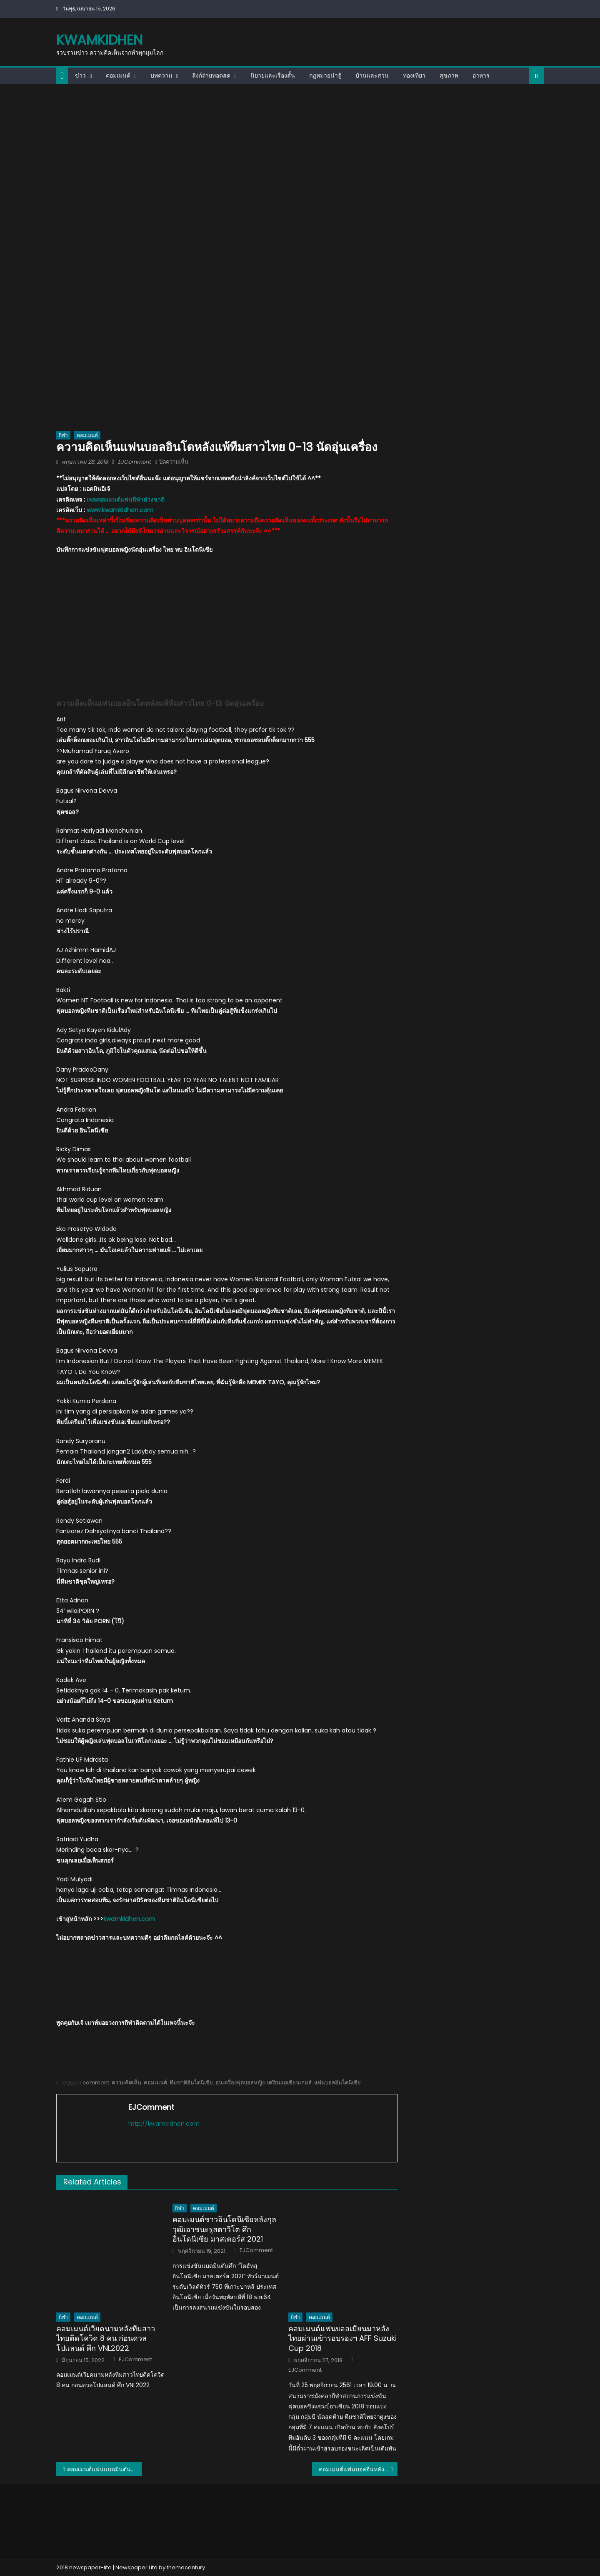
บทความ (161, 75)
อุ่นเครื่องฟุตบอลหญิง (240, 2082)
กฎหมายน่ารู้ (325, 75)
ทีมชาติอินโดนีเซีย (191, 2082)
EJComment (134, 462)
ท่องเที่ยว (414, 75)
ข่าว (80, 75)
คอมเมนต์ (118, 75)
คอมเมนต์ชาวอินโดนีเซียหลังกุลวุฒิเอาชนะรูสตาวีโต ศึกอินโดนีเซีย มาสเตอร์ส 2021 (224, 2229)
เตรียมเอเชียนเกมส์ (289, 2082)
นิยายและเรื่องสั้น (272, 75)
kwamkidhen (99, 39)
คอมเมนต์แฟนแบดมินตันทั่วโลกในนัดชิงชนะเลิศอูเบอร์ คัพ (104, 2469)
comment (95, 2082)
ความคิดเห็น (126, 2082)
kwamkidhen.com (129, 1919)
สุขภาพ (449, 75)
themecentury (186, 2567)
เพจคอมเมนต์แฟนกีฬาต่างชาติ (126, 499)
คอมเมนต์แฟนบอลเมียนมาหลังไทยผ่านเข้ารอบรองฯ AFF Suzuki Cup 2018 (342, 2338)
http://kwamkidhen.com (164, 2123)
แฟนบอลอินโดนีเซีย (337, 2082)
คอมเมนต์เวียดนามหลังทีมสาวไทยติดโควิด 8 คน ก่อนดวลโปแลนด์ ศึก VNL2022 (105, 2338)
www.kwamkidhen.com (120, 510)
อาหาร (481, 75)
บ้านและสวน (372, 75)
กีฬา (63, 435)
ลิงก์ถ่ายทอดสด (211, 75)
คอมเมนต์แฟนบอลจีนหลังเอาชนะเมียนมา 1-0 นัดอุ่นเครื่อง (358, 2469)
